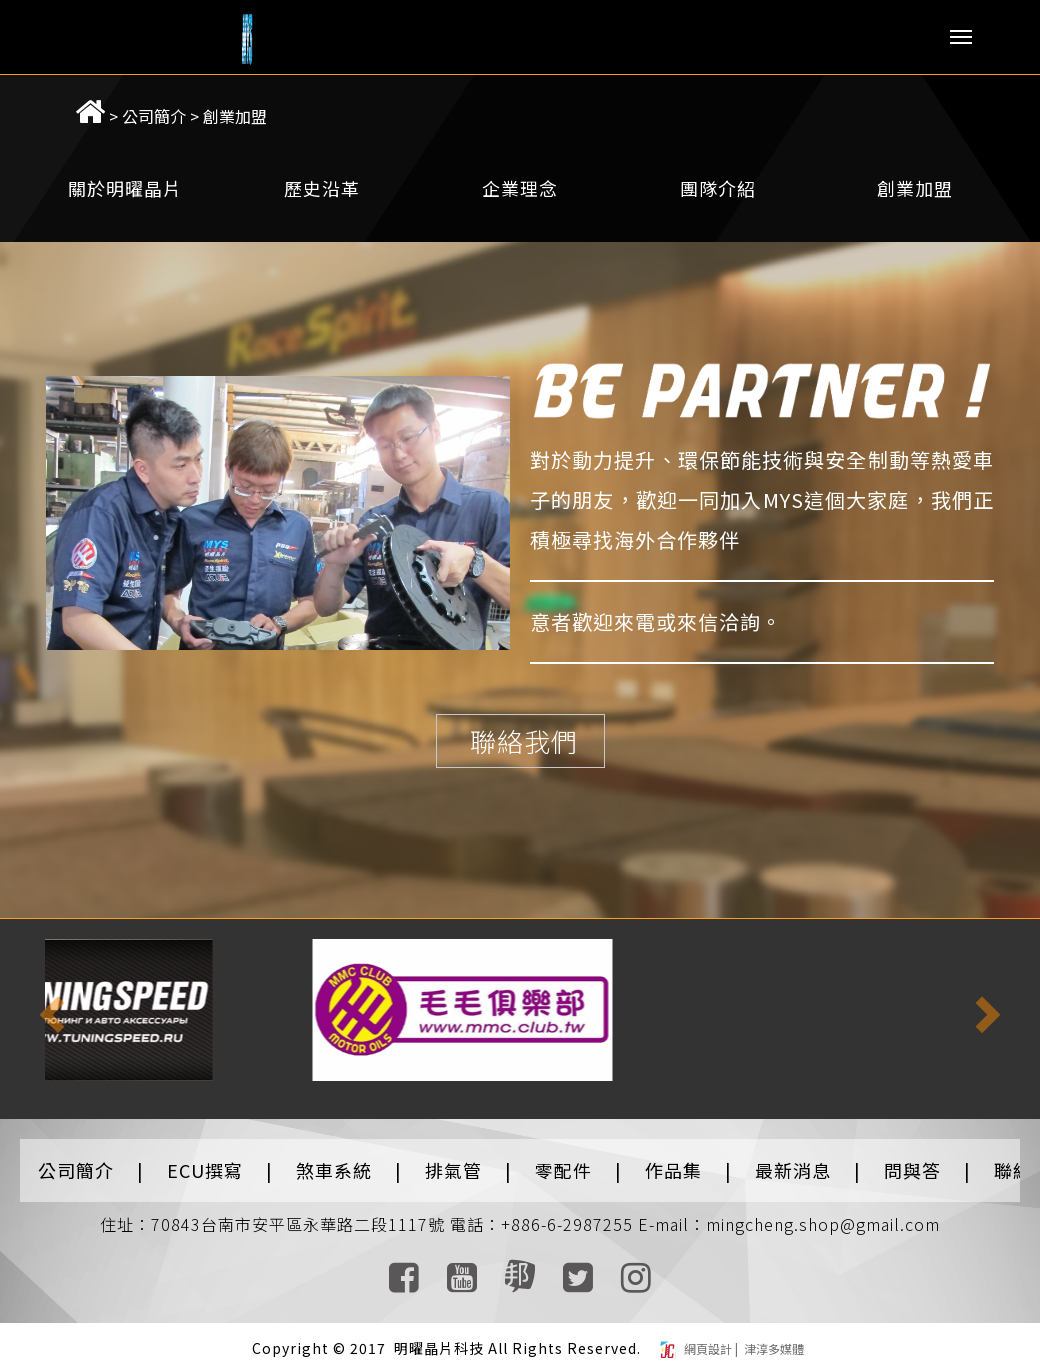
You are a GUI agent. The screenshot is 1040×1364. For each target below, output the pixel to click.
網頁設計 (709, 1338)
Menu (961, 37)
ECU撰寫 (205, 1160)
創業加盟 (211, 106)
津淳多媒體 (772, 1338)
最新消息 (793, 1160)
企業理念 (520, 178)
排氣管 (453, 1160)
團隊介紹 (718, 178)
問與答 (912, 1160)
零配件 (563, 1160)
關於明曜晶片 (125, 178)
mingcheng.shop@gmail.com (823, 1214)
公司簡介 (130, 106)
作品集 (673, 1160)
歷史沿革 (322, 178)
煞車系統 (334, 1160)
